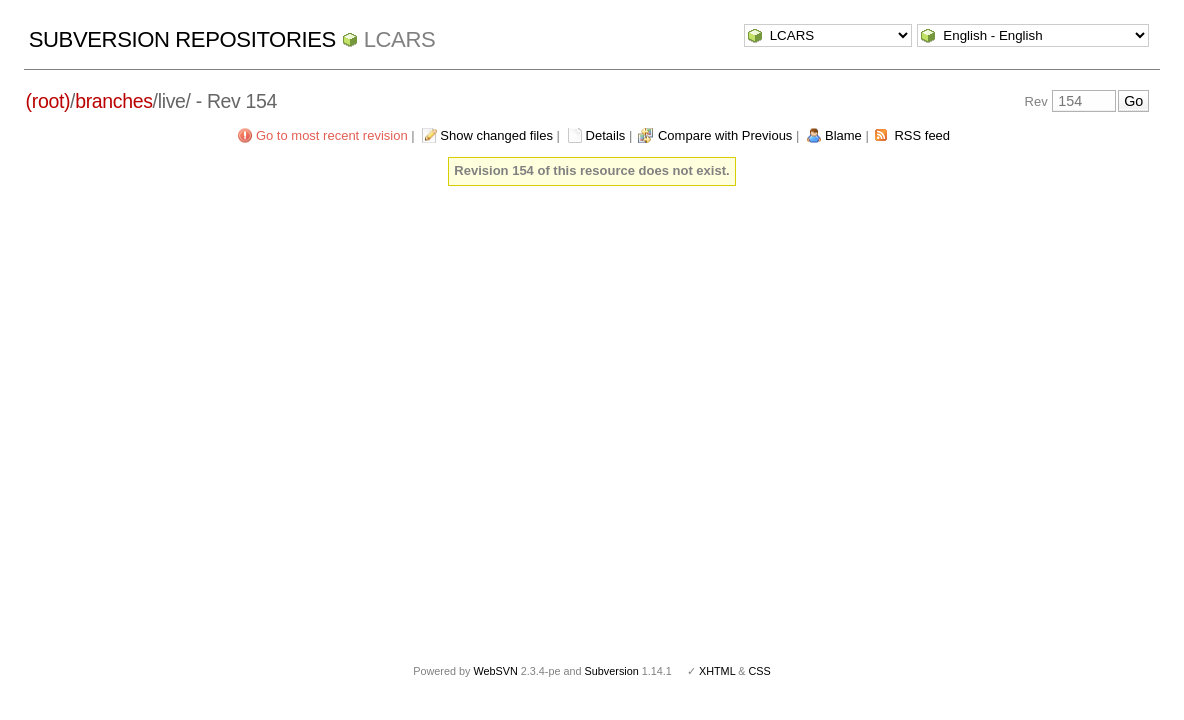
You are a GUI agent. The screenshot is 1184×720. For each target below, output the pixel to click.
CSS (760, 671)
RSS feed (922, 135)
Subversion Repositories (182, 39)
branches (113, 101)
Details (606, 135)
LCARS (400, 39)
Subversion (612, 671)
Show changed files (496, 135)
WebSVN (495, 671)
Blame (843, 135)
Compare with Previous (725, 135)
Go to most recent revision (332, 135)
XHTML (717, 671)
